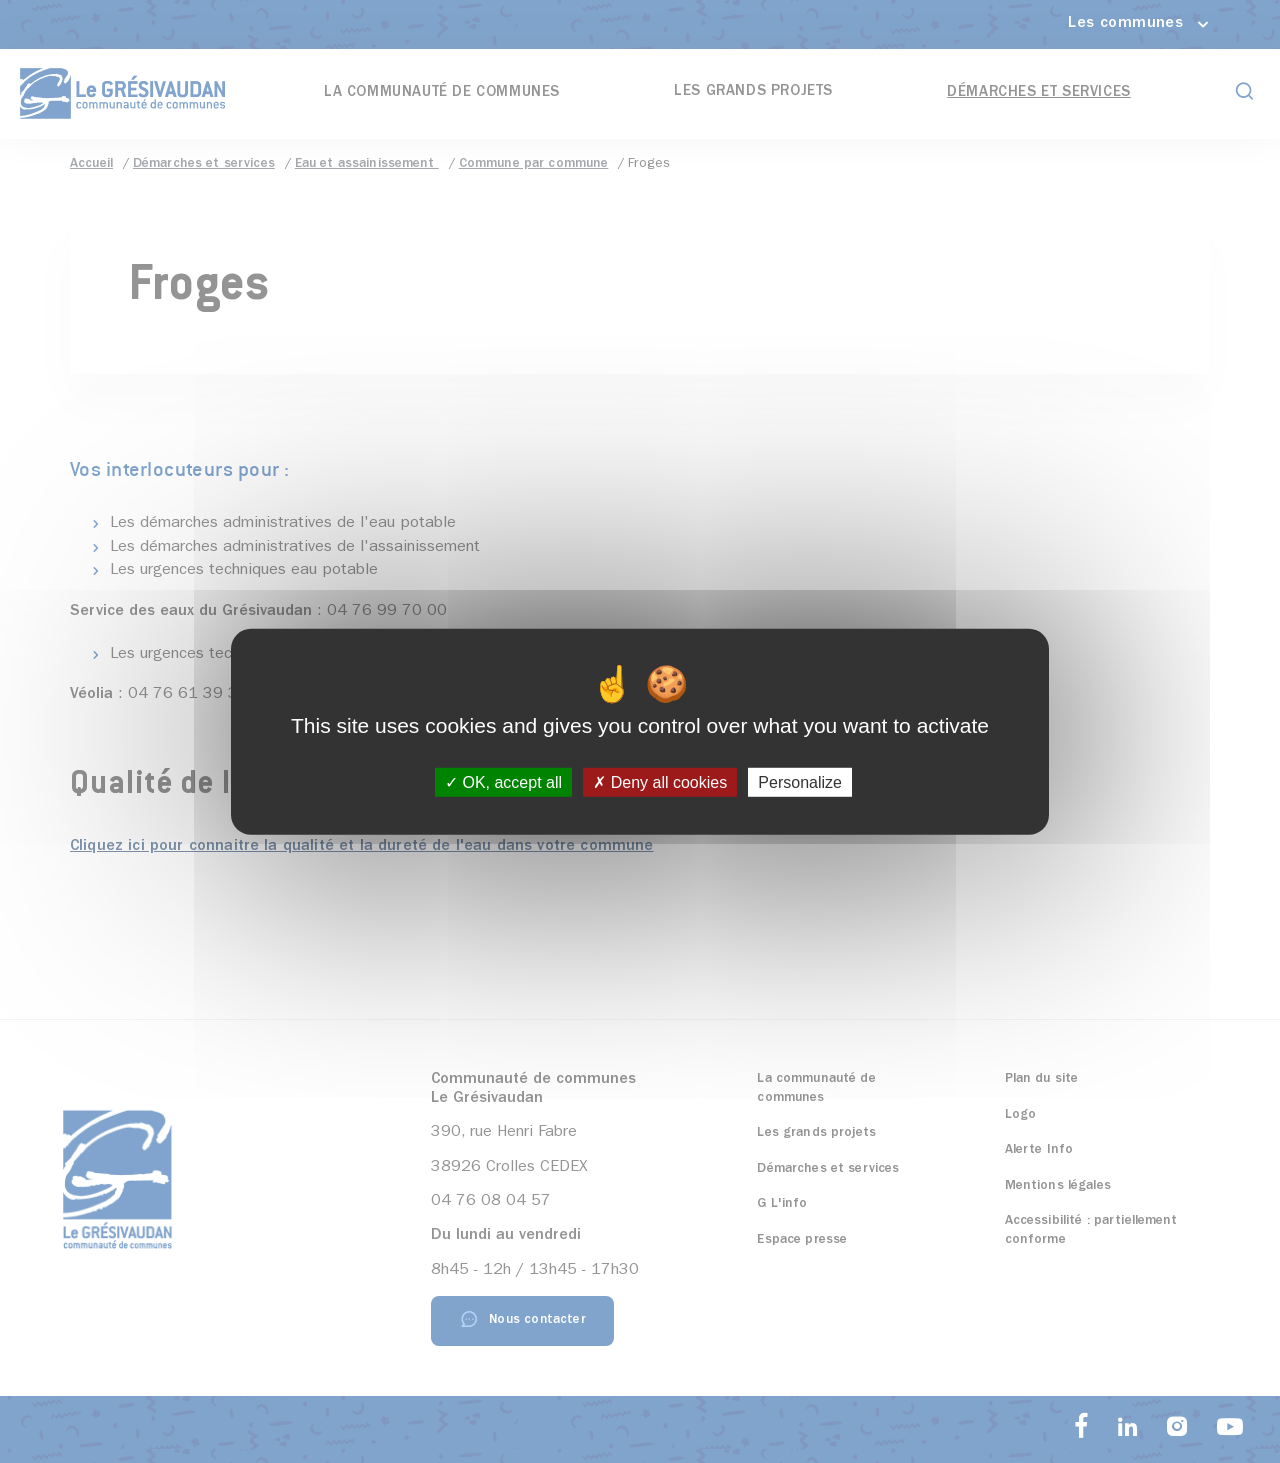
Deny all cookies (660, 782)
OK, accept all (503, 782)
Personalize (800, 782)
